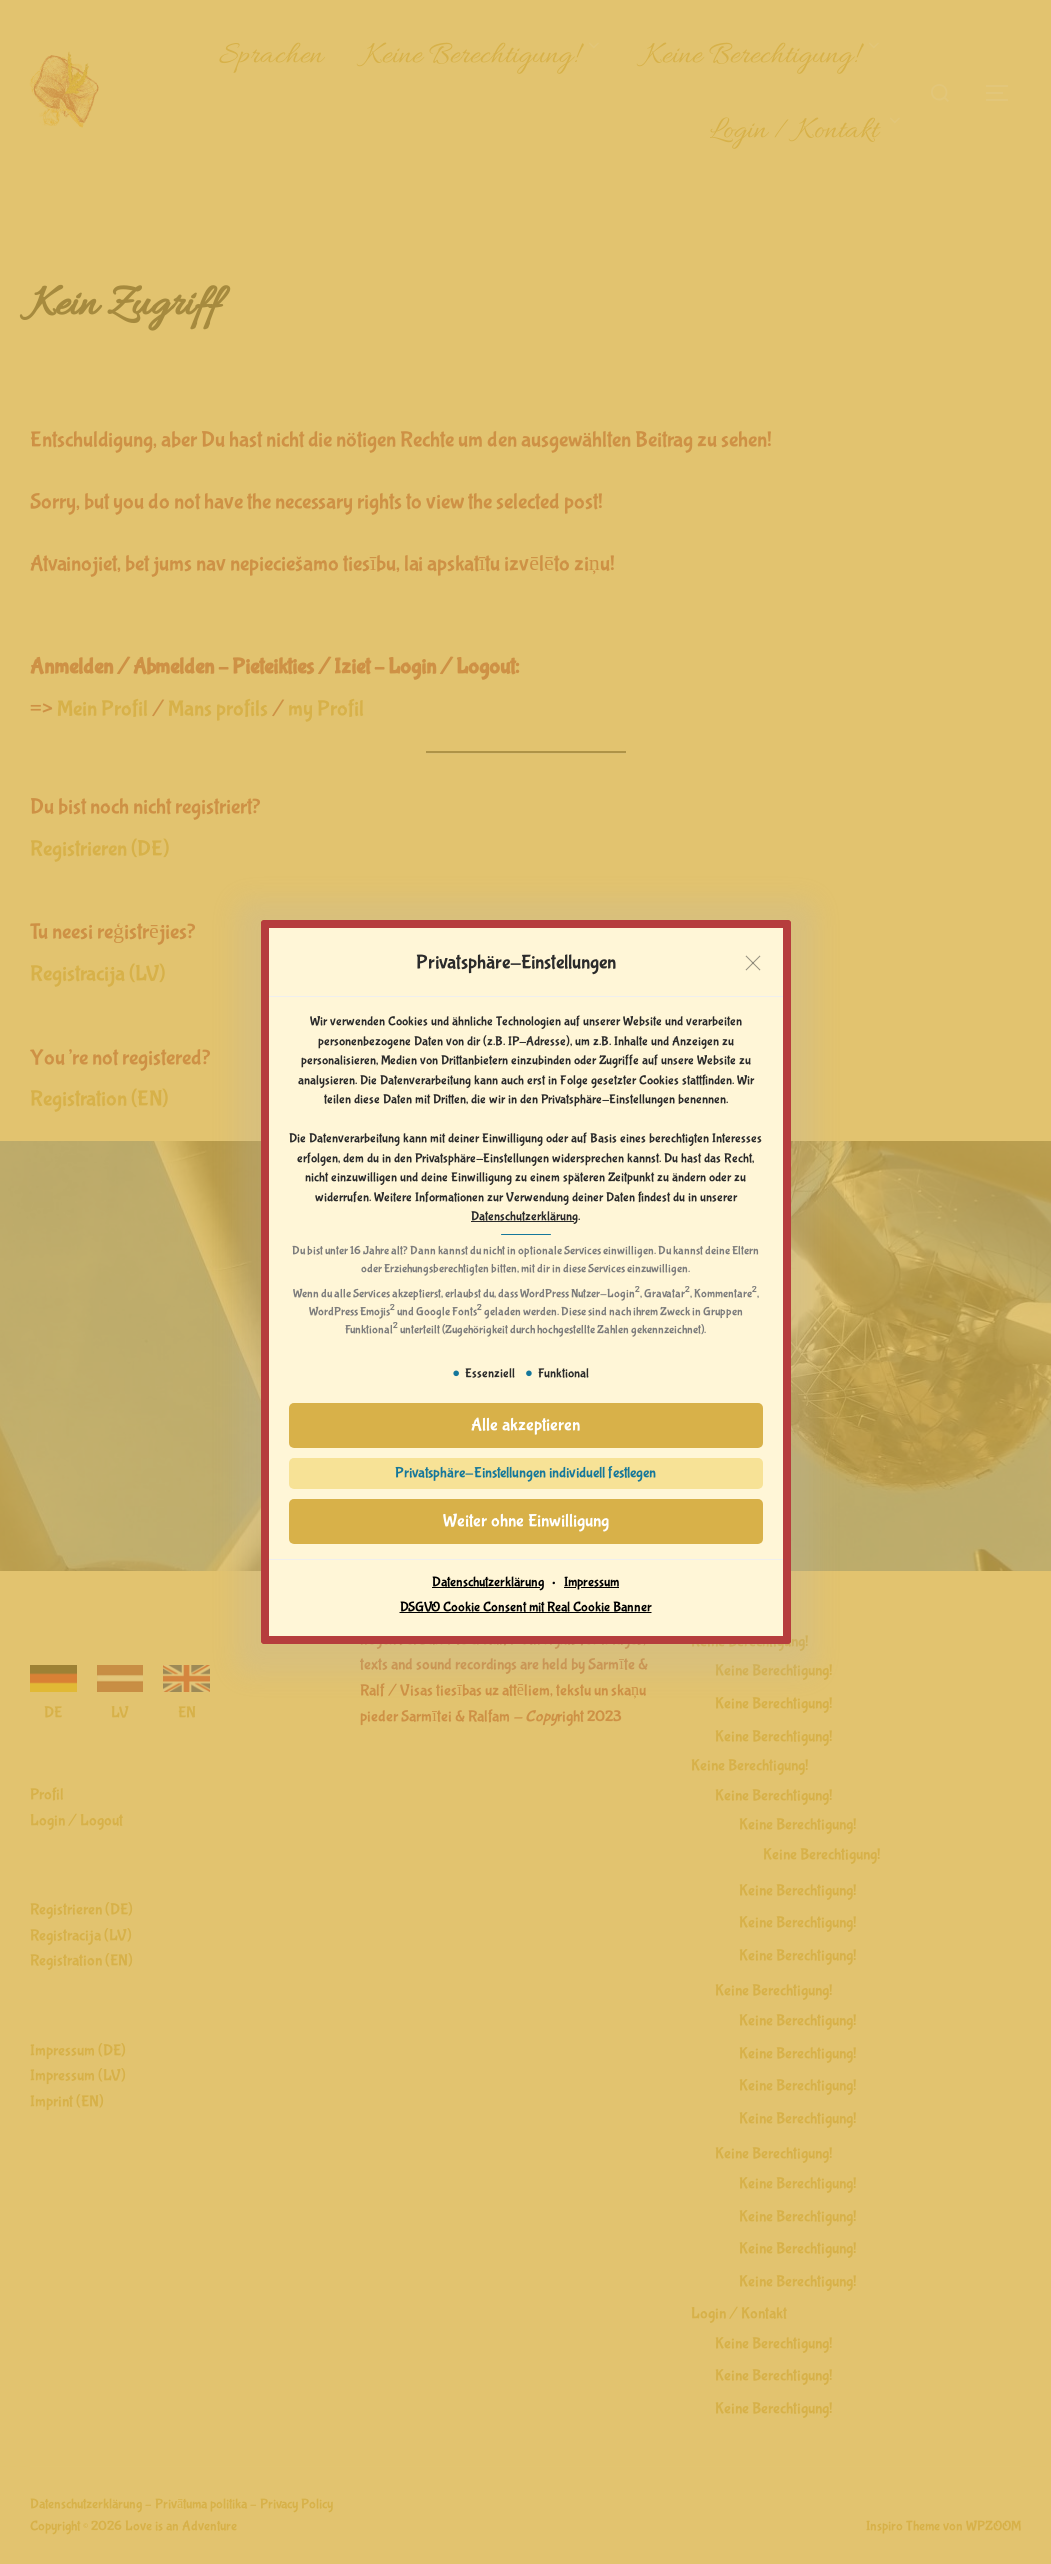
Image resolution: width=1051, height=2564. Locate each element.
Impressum (591, 1582)
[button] (526, 1425)
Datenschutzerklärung (524, 1216)
